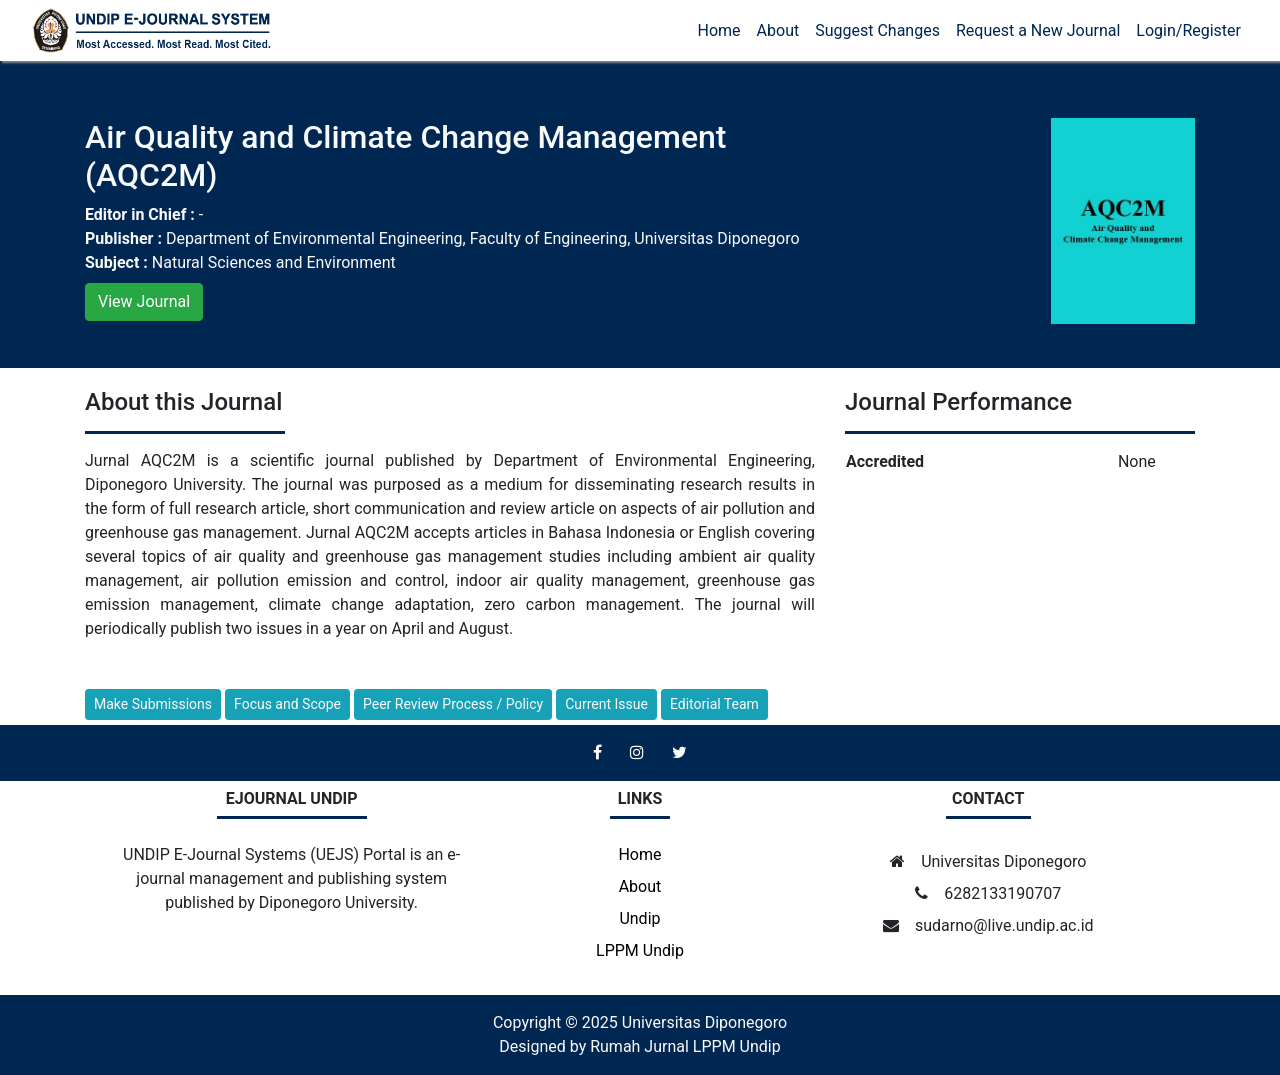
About (778, 30)
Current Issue (606, 704)
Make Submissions (153, 704)
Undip (639, 918)
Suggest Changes (877, 30)
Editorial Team (714, 704)
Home (719, 30)
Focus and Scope (287, 704)
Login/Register (1188, 30)
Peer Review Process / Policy (453, 704)
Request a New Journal (1038, 30)
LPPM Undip (640, 950)
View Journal (144, 301)
